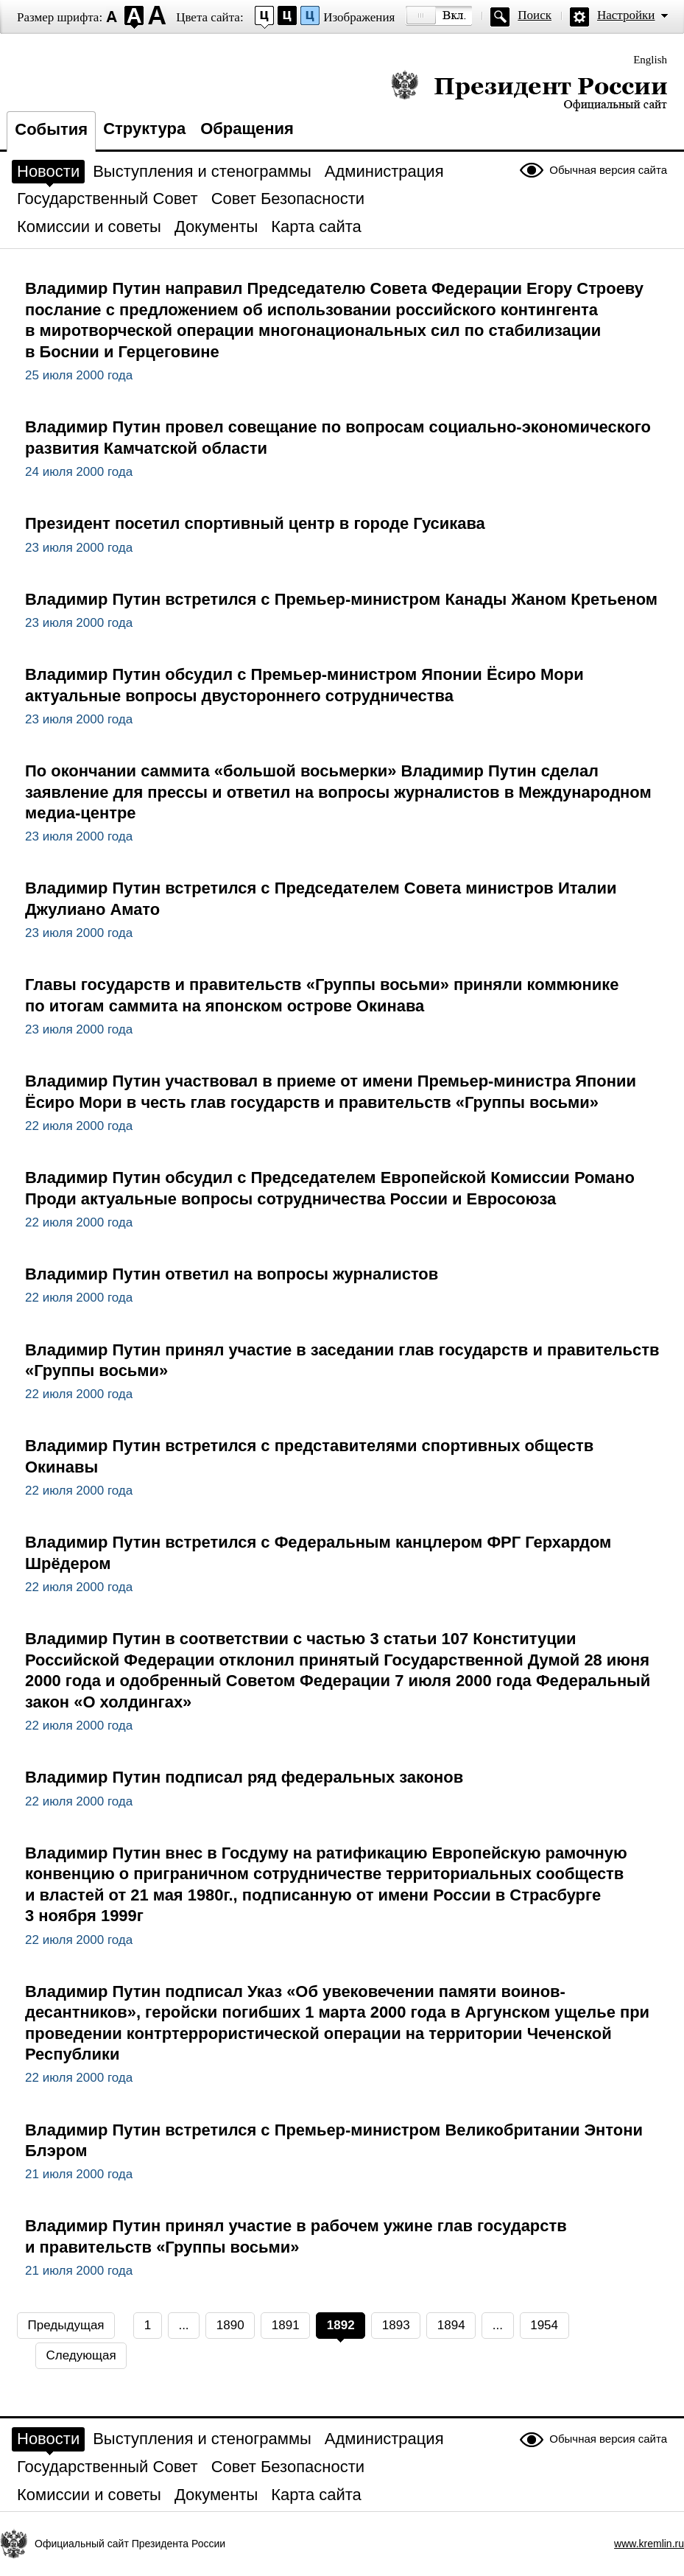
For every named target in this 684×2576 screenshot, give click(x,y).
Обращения (247, 128)
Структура (144, 128)
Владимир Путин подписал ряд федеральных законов (244, 1777)
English (650, 60)
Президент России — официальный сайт (529, 90)
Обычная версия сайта (608, 170)
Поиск (534, 15)
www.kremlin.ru (649, 2543)
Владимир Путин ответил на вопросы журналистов (231, 1274)
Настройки (626, 15)
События (51, 129)
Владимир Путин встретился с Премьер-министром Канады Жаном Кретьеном (341, 599)
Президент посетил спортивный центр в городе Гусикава (255, 523)
